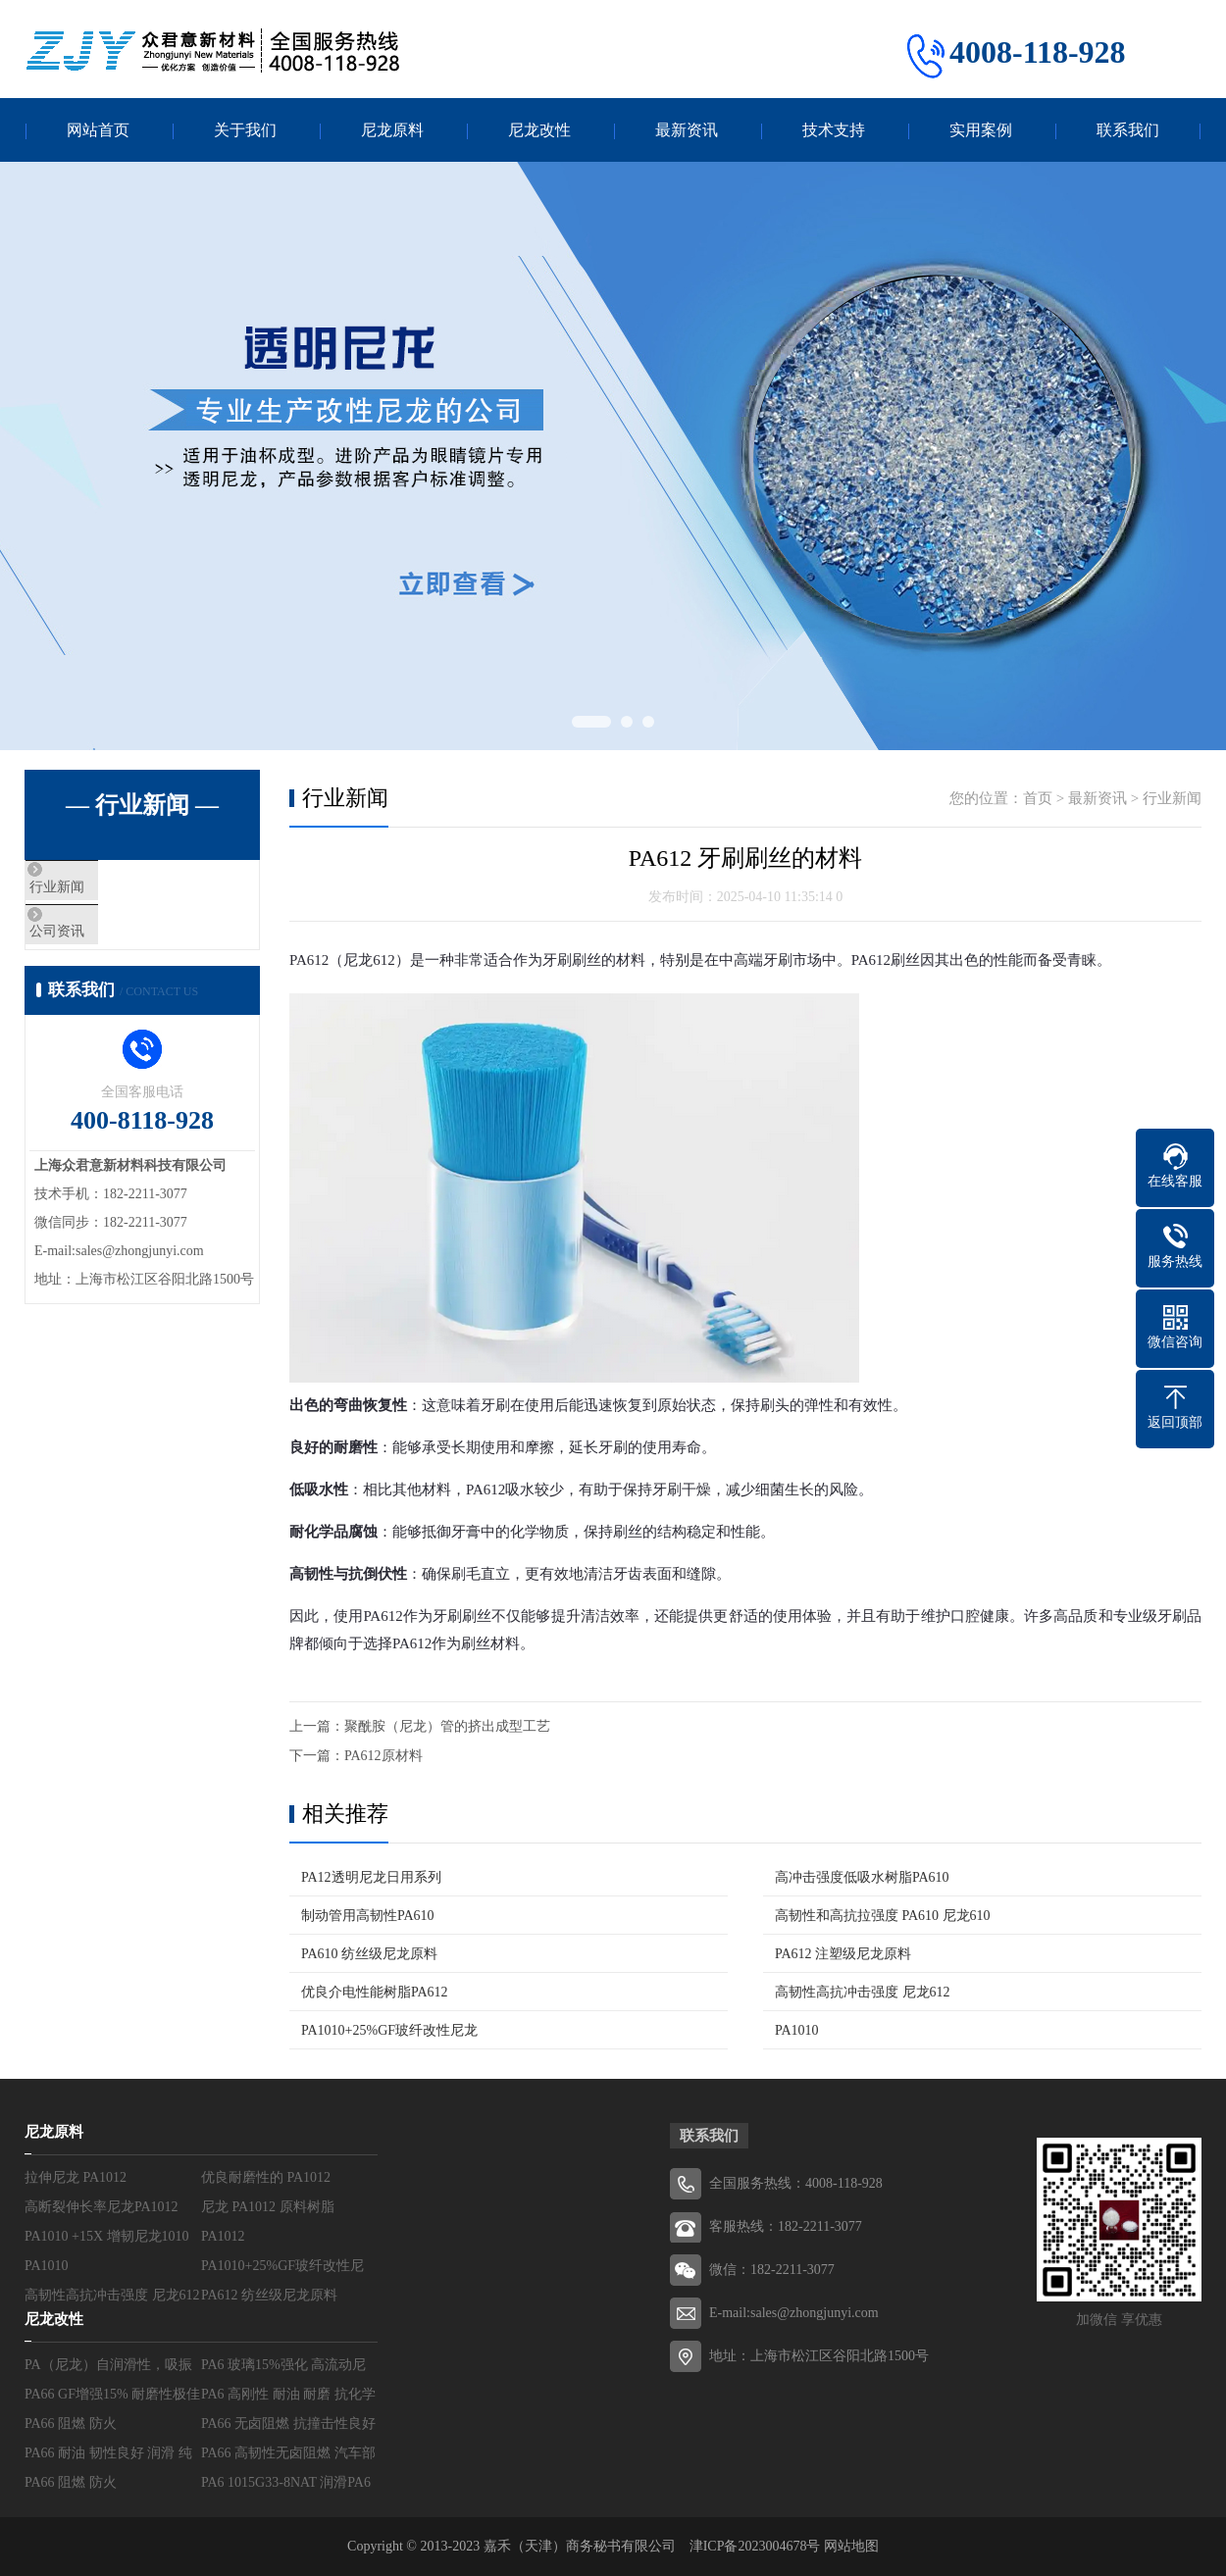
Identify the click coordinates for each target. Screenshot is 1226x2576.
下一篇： (316, 1755)
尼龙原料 (392, 130)
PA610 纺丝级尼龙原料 (369, 1953)
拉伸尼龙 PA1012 (76, 2177)
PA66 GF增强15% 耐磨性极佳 (112, 2394)
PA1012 (223, 2236)
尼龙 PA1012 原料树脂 (267, 2206)
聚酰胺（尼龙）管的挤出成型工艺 (447, 1726)
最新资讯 (686, 130)
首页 (1037, 798)
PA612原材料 (383, 1755)
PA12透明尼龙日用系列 (371, 1877)
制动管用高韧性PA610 (367, 1915)
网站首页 (98, 130)
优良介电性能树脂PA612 (374, 1992)
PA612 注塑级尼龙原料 (843, 1953)
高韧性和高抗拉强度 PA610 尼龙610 (883, 1915)
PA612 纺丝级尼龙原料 (269, 2295)
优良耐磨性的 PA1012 (266, 2177)
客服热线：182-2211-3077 (785, 2226)
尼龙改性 (539, 130)
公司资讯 (100, 947)
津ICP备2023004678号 (757, 2546)
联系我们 (1128, 130)
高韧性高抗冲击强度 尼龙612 (862, 1992)
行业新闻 (100, 889)
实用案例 (980, 130)
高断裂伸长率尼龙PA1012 (102, 2206)
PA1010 (797, 2030)
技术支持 (833, 130)
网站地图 (851, 2546)
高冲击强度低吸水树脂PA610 (862, 1877)
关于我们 (245, 130)
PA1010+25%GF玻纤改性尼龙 (389, 2030)
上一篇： (316, 1726)
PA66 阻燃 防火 (71, 2423)
